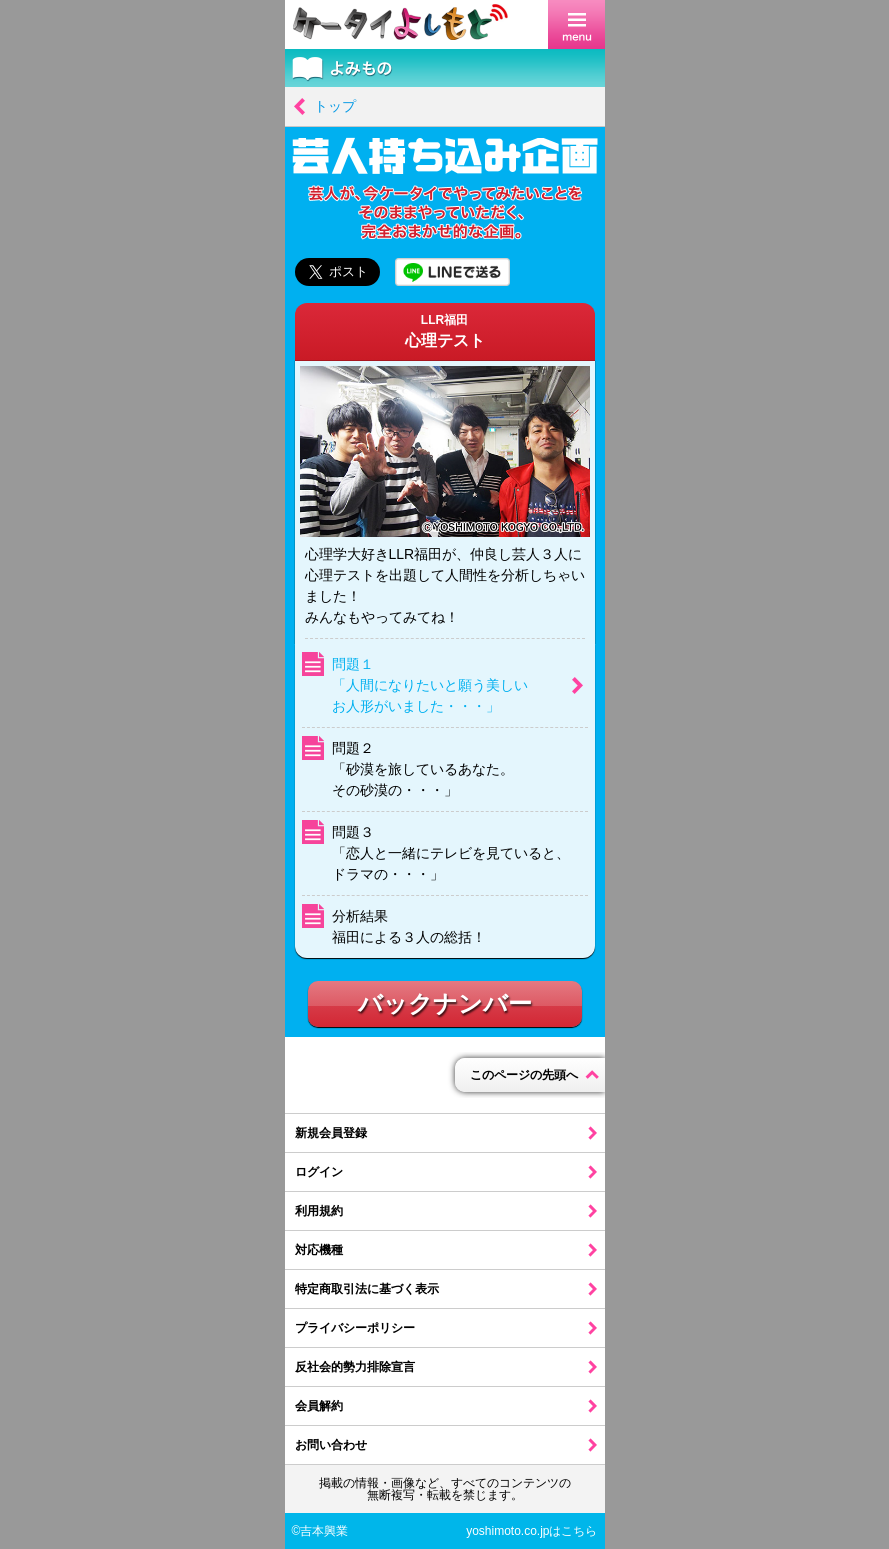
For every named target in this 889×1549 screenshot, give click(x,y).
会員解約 (319, 1406)
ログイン (319, 1172)
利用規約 (319, 1211)
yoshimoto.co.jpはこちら (531, 1531)
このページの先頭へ (524, 1075)
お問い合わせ (331, 1445)
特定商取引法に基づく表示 (367, 1289)
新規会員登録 (331, 1133)
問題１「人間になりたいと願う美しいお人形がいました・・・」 (430, 685)
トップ (335, 106)
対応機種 (319, 1250)
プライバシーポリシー (355, 1328)
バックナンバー (445, 1003)
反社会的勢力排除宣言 (355, 1367)
